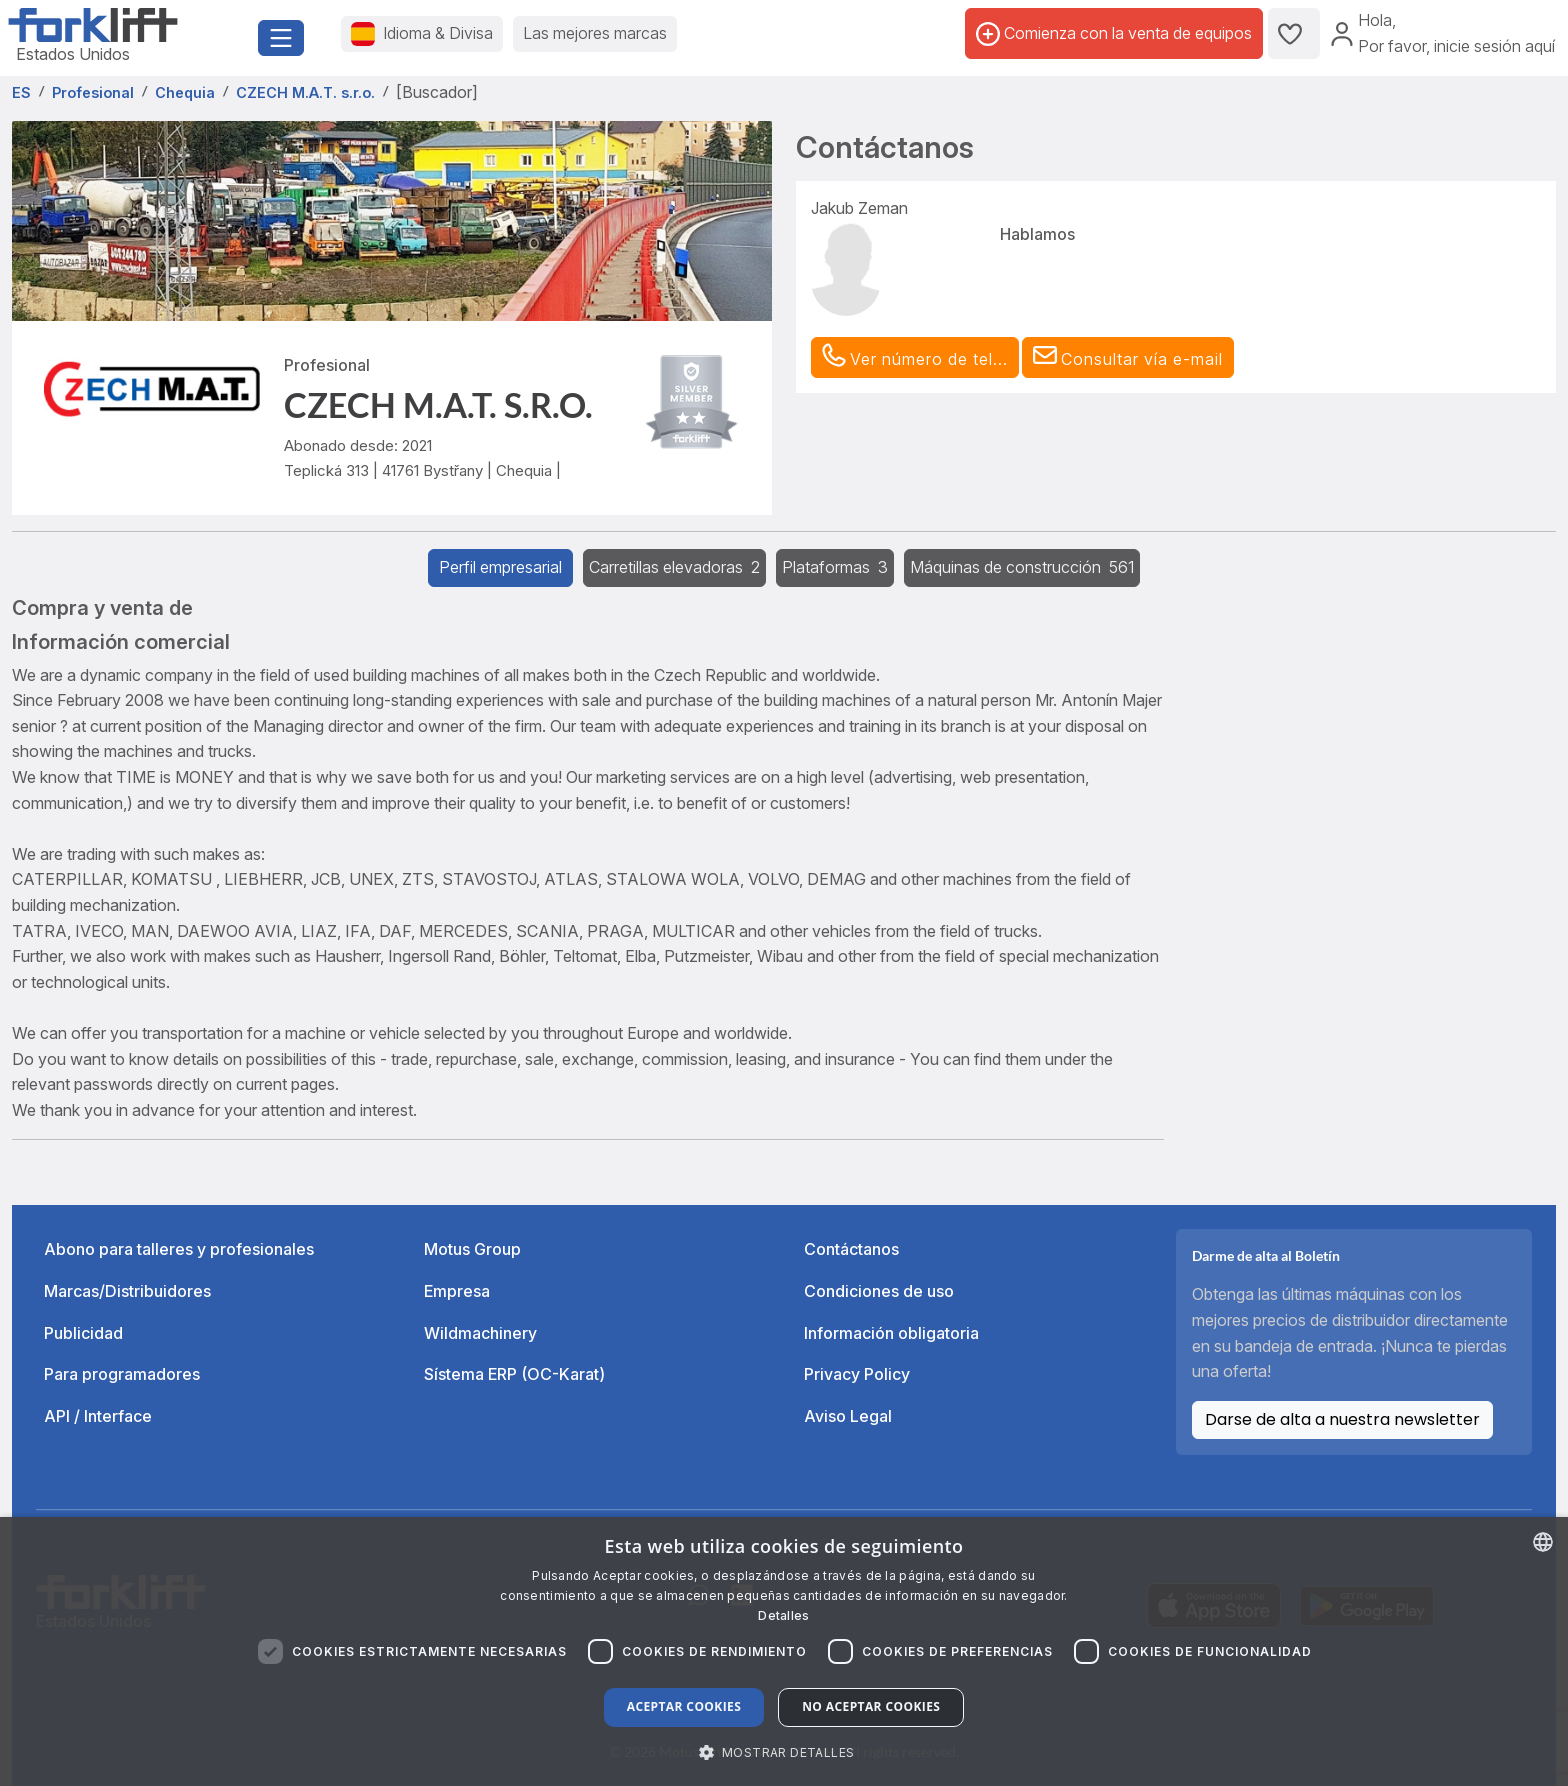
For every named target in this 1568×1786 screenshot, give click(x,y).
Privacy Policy (857, 1374)
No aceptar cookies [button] (871, 1706)
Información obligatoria (891, 1333)
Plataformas (835, 567)
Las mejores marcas (595, 33)
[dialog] (784, 1651)
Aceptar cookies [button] (684, 1706)
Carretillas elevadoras (674, 567)
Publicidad (83, 1333)
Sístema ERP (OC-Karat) (514, 1374)
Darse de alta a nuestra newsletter (1342, 1419)
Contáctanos (851, 1249)
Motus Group (472, 1249)
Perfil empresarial (500, 567)
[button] (1128, 358)
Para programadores (122, 1374)
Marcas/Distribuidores (127, 1291)
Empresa (457, 1291)
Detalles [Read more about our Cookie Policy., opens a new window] (783, 1615)
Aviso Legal (848, 1416)
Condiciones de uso (879, 1291)
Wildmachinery (480, 1333)
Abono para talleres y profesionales (179, 1249)
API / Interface (98, 1416)
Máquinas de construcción (1022, 567)
